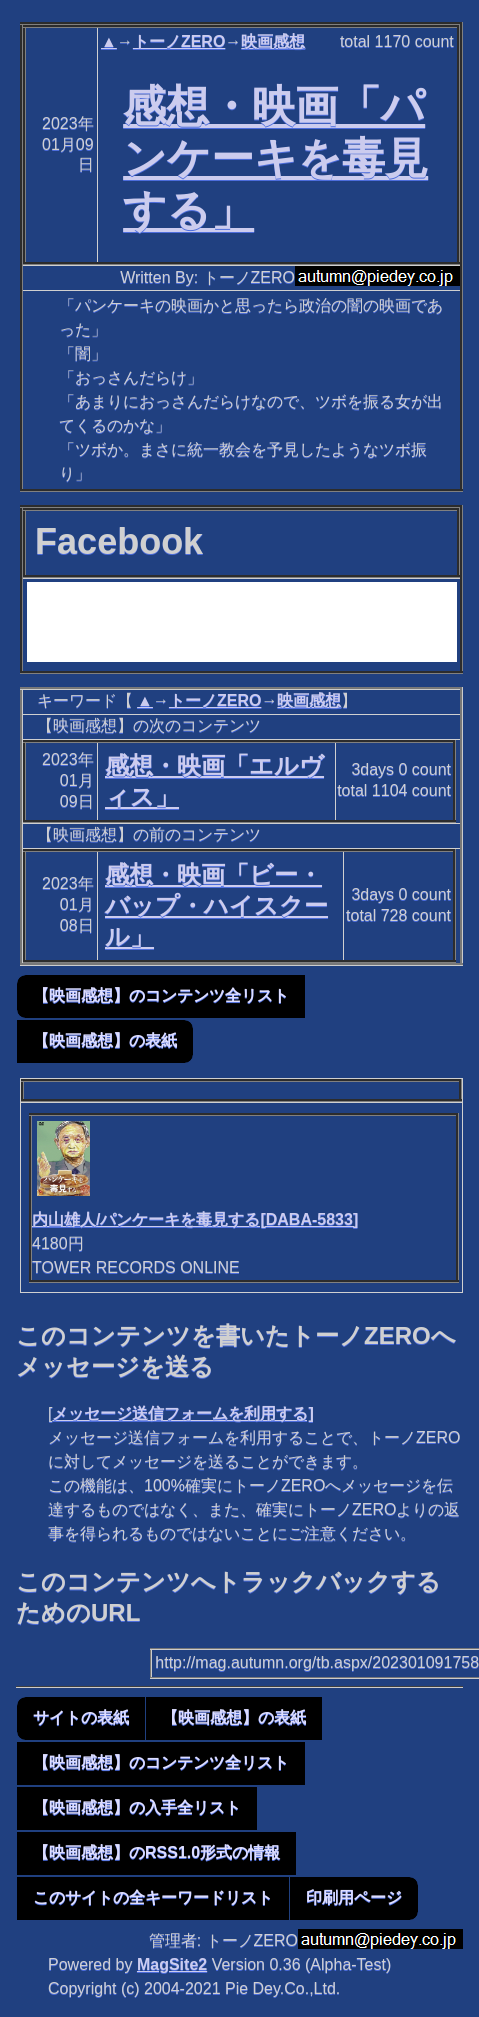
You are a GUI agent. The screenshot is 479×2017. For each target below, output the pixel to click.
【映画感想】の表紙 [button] (105, 1040)
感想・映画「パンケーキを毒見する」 (275, 158)
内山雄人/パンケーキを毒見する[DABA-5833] (195, 1219)
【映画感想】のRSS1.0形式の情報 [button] (156, 1852)
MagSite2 (172, 1964)
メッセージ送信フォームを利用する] (182, 1413)
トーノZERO (179, 41)
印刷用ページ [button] (354, 1897)
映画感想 (273, 41)
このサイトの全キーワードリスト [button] (153, 1897)
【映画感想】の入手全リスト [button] (137, 1807)
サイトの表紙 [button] (81, 1717)
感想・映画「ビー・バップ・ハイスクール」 (216, 905)
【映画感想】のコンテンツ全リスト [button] (161, 995)
